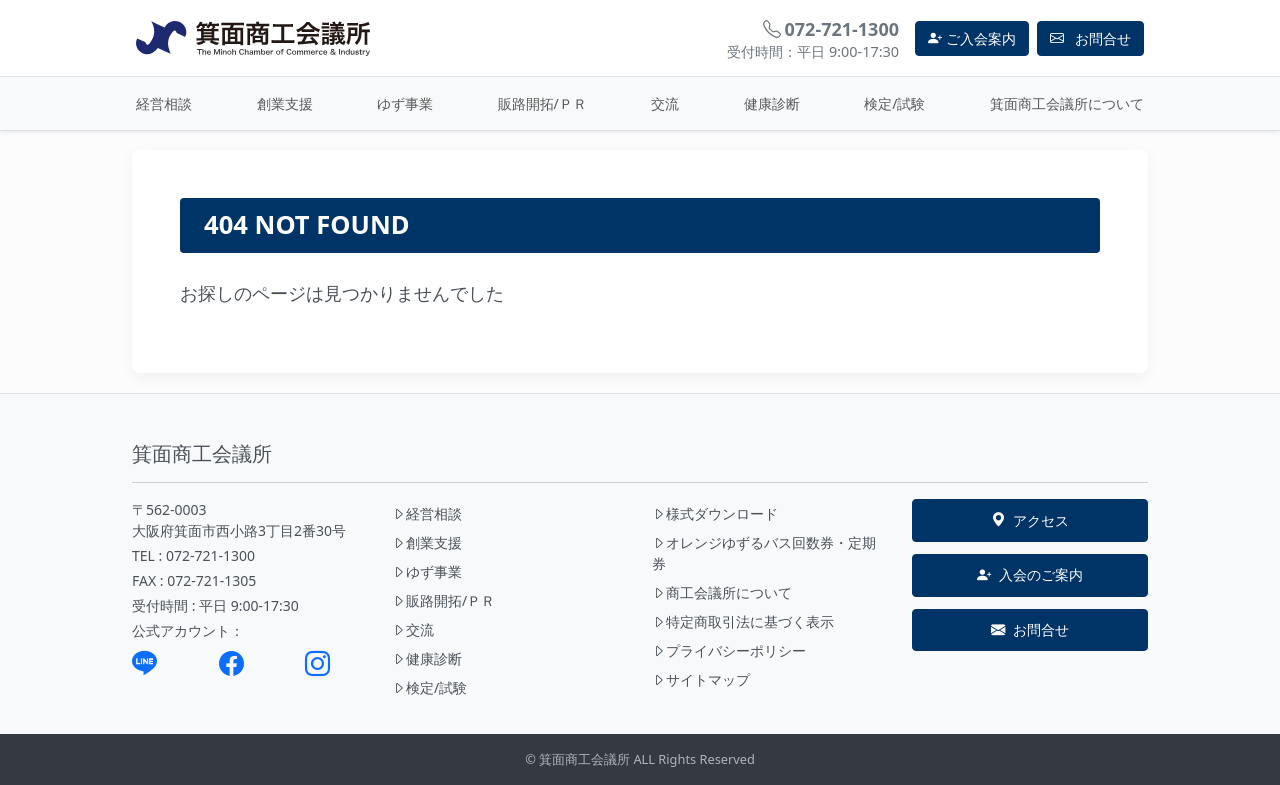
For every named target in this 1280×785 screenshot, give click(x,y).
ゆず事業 (405, 103)
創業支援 (285, 103)
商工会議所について (722, 592)
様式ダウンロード (715, 513)
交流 (665, 103)
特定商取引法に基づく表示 (743, 621)
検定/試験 (894, 103)
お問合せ (1030, 630)
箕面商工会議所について (1067, 103)
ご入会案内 (972, 38)
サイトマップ (701, 679)
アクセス (1030, 521)
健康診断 (772, 103)
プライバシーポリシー (729, 650)
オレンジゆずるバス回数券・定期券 (764, 553)
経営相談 (164, 103)
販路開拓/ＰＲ (542, 103)
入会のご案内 (1030, 575)
